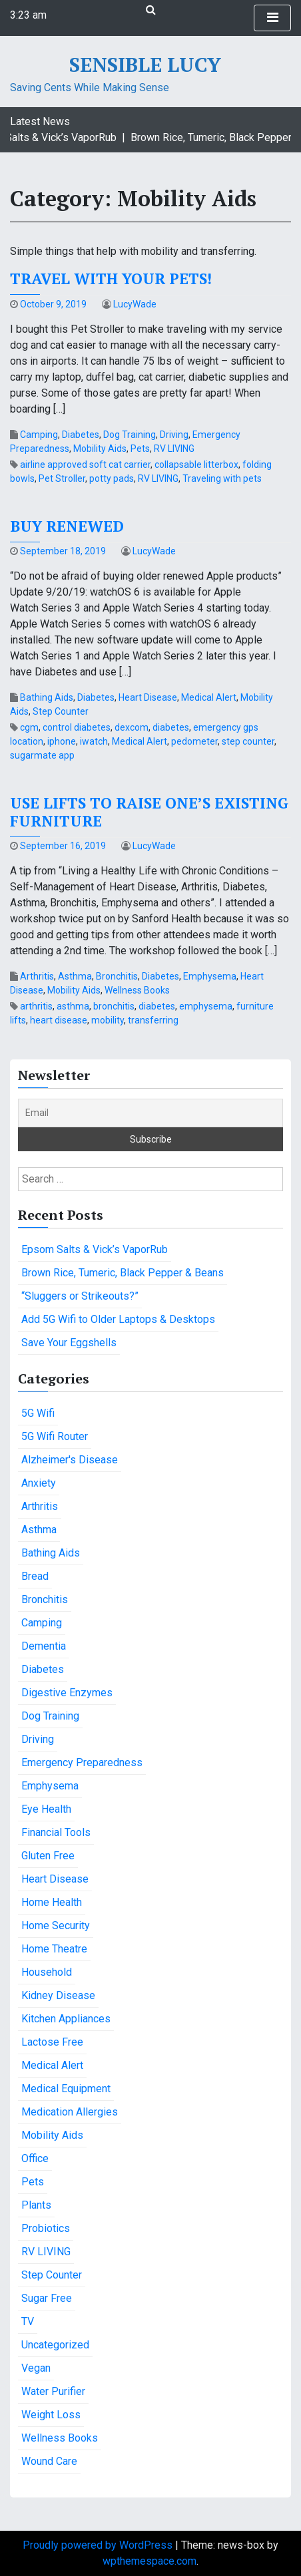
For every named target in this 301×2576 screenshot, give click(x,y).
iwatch (94, 741)
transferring (153, 1020)
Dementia (43, 1646)
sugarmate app (42, 755)
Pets (140, 448)
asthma (73, 1006)
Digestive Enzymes (67, 1692)
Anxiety (38, 1483)
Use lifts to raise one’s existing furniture (149, 811)
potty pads (111, 478)
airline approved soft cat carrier (85, 464)
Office (35, 2158)
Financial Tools (56, 1832)
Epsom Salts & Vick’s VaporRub (94, 1249)
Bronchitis (117, 976)
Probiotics (45, 2228)
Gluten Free (48, 1855)
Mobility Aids (100, 448)
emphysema (205, 1006)
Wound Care (49, 2461)
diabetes (170, 727)
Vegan (36, 2368)
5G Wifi (38, 1413)
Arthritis (37, 976)
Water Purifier (53, 2391)
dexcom (132, 727)
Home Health (51, 1902)
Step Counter (61, 711)
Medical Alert (208, 697)
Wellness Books (137, 990)
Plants (36, 2205)
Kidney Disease (58, 1995)
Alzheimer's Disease (69, 1459)
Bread (35, 1576)
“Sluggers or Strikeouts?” (80, 1296)
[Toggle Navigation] (272, 18)
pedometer (194, 741)
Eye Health (46, 1809)
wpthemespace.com (149, 2561)
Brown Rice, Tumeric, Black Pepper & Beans (122, 1272)
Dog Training (129, 434)
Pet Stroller (62, 478)
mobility (107, 1020)
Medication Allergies (69, 2112)
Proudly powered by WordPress (99, 2545)
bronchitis (114, 1006)
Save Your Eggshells (69, 1342)
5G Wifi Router (54, 1436)
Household (46, 1972)
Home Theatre (54, 1948)
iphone (61, 741)
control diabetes (77, 727)
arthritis (36, 1006)
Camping (39, 434)
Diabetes (80, 434)
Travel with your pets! (111, 278)
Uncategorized (55, 2344)
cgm (29, 727)
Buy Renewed (67, 526)
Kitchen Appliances (66, 2018)
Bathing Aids (46, 697)
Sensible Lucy (145, 64)
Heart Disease (148, 697)
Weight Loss (51, 2414)
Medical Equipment (66, 2088)
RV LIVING (174, 448)
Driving (174, 434)
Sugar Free (46, 2298)
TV (27, 2321)
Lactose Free (52, 2042)
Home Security (55, 1925)
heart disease (58, 1020)
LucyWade (134, 304)
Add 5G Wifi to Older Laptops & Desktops (118, 1319)
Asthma (75, 976)
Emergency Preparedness (82, 1762)
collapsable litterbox (196, 464)
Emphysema (209, 976)
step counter (248, 741)
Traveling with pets (222, 478)
